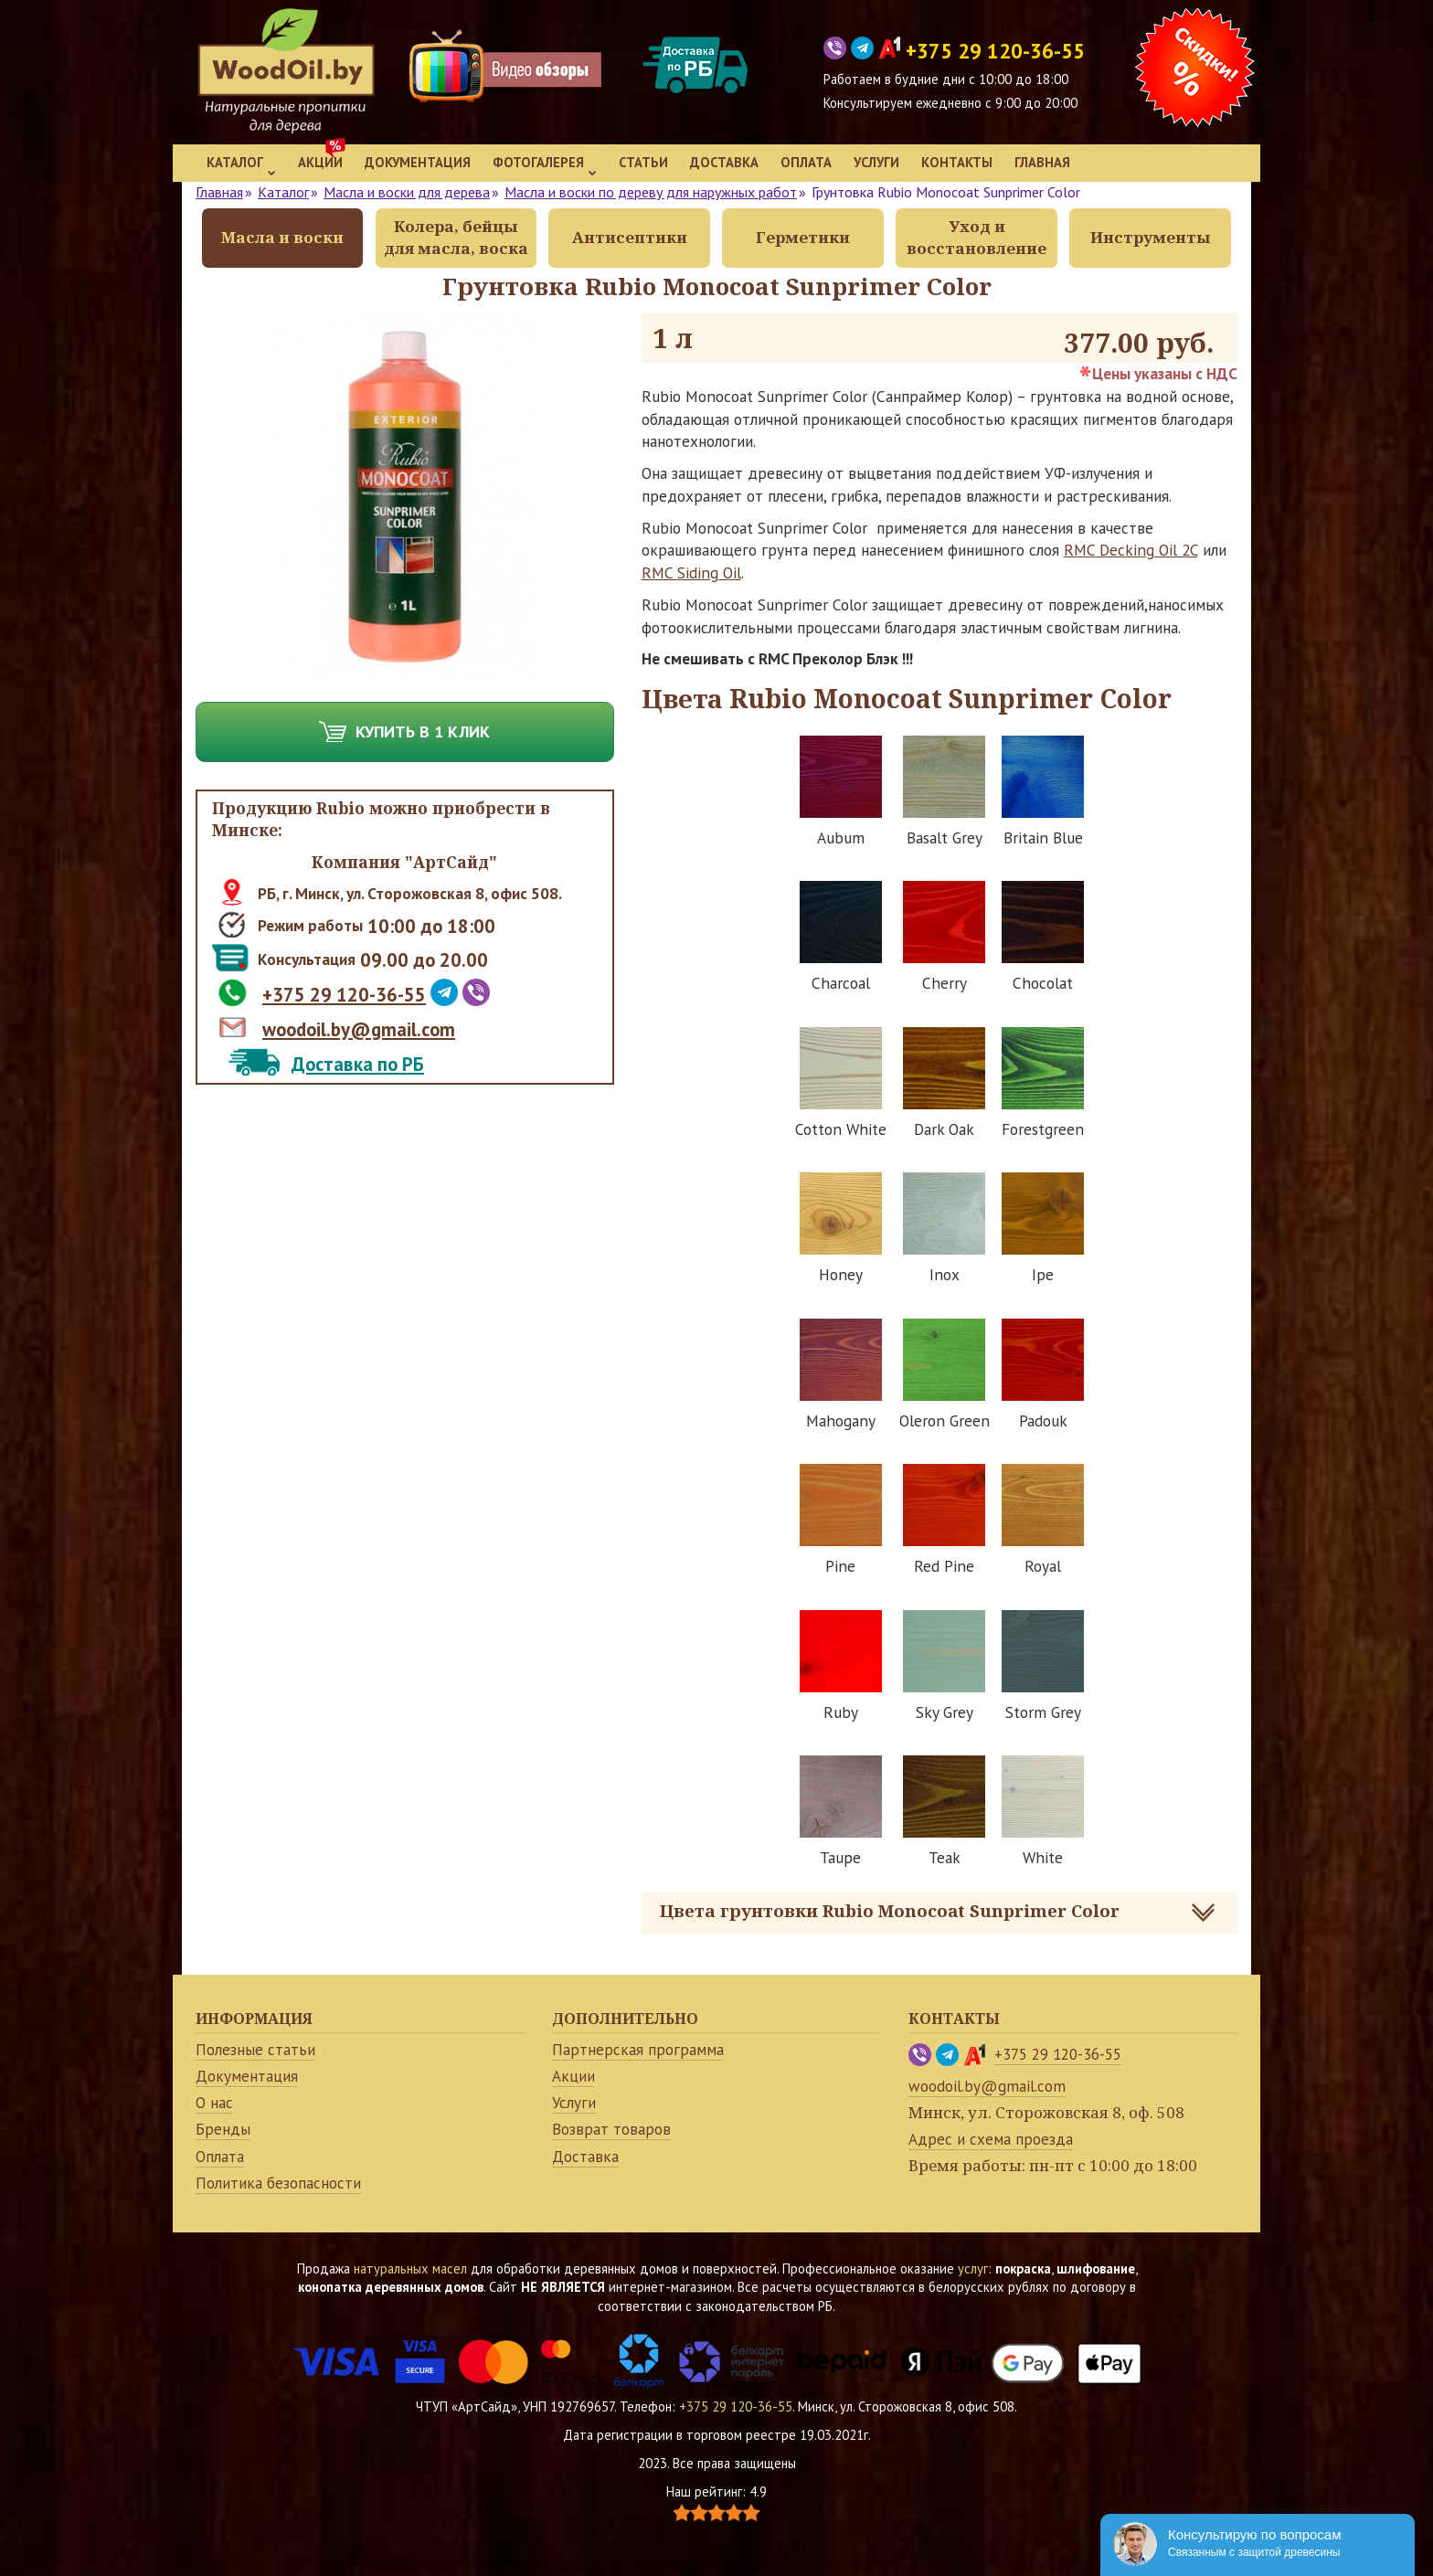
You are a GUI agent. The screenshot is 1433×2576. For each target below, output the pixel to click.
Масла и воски (282, 237)
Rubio (340, 808)
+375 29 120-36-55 (344, 994)
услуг (973, 2268)
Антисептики (629, 237)
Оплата (806, 162)
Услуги (876, 162)
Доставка (724, 162)
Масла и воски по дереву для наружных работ (650, 192)
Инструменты (1150, 237)
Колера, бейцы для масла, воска (456, 237)
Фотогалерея (545, 165)
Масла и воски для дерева (407, 192)
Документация (418, 162)
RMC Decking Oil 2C (1131, 549)
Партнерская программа (638, 2050)
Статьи (643, 162)
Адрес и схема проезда (990, 2139)
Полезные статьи (255, 2050)
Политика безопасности (278, 2183)
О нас (214, 2103)
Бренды (223, 2129)
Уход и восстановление (976, 237)
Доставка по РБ (358, 1064)
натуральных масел (410, 2268)
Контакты (956, 162)
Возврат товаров (611, 2129)
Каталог (241, 165)
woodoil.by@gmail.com (358, 1029)
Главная (1042, 162)
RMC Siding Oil (691, 572)
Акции (320, 162)
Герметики (803, 237)
